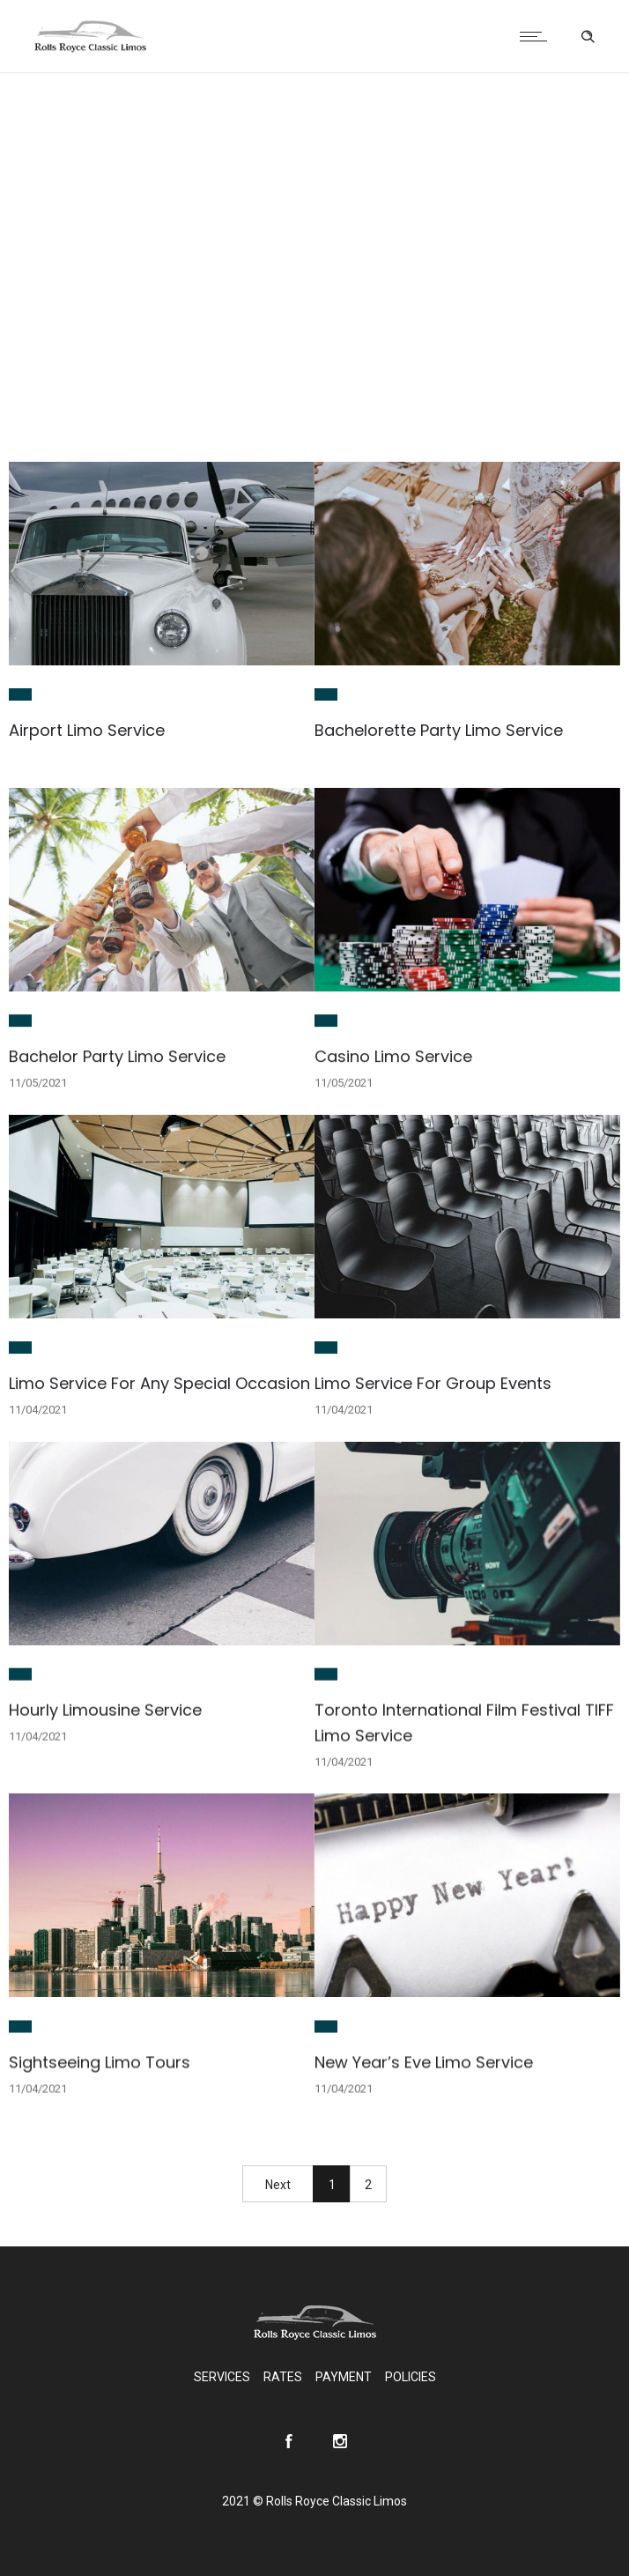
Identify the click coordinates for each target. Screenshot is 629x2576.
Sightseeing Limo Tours (99, 2062)
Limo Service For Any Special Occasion (159, 1383)
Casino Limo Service (393, 1056)
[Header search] (587, 37)
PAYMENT (343, 2377)
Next (278, 2185)
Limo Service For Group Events (432, 1383)
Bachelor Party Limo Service (117, 1056)
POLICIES (410, 2377)
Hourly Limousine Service (105, 1709)
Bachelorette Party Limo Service (438, 730)
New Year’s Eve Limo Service (423, 2062)
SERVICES (222, 2377)
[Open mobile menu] (537, 36)
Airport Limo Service (87, 730)
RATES (282, 2377)
